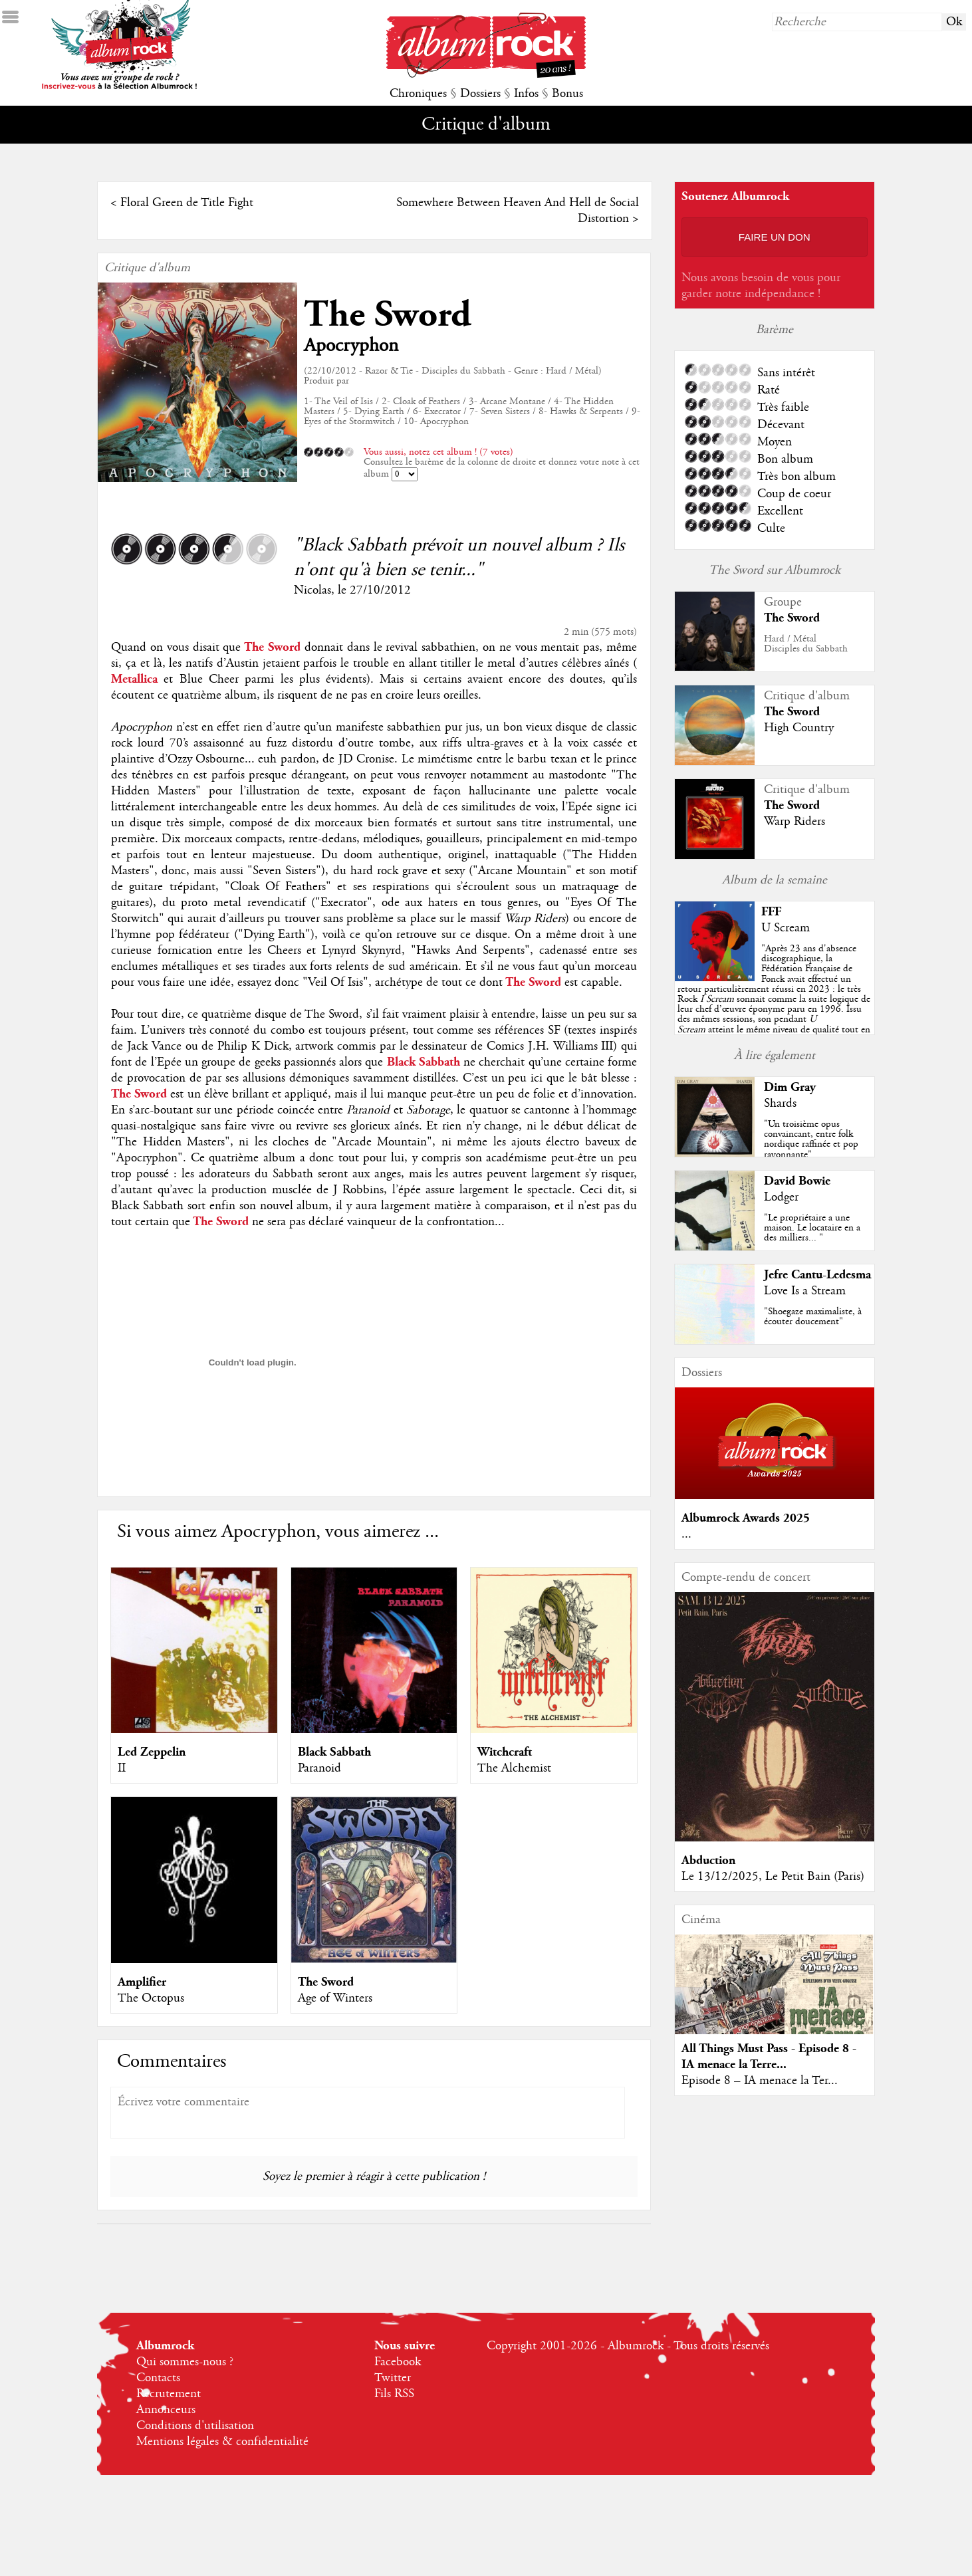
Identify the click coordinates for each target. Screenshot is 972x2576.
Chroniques (418, 94)
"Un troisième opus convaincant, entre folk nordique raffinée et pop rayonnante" (811, 1139)
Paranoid (319, 1768)
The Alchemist (514, 1768)
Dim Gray (790, 1087)
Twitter (392, 2378)
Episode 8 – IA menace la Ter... (759, 2081)
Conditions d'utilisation (195, 2426)
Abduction (708, 1860)
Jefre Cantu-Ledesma (817, 1274)
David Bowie (797, 1181)
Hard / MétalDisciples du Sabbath (806, 643)
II (122, 1768)
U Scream (785, 928)
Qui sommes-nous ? (184, 2362)
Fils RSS (394, 2394)
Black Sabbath (334, 1752)
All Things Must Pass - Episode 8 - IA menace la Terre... (768, 2056)
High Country (799, 728)
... (686, 1534)
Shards (780, 1104)
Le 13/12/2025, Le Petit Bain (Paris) (772, 1877)
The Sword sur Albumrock (774, 570)
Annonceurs (165, 2410)
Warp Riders (794, 822)
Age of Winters (335, 1998)
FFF (771, 911)
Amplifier (142, 1982)
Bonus (567, 94)
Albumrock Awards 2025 (745, 1518)
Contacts (158, 2378)
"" (773, 999)
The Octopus (151, 1998)
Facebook (397, 2362)
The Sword (387, 315)
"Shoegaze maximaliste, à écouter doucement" (813, 1316)
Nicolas (312, 590)
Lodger (781, 1197)
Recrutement (168, 2394)
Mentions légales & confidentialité (222, 2442)
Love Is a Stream (805, 1291)
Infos (526, 94)
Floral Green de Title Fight (186, 203)
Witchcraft (504, 1752)
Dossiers (480, 94)
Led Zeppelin (151, 1752)
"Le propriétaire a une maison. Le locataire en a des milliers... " (812, 1227)
